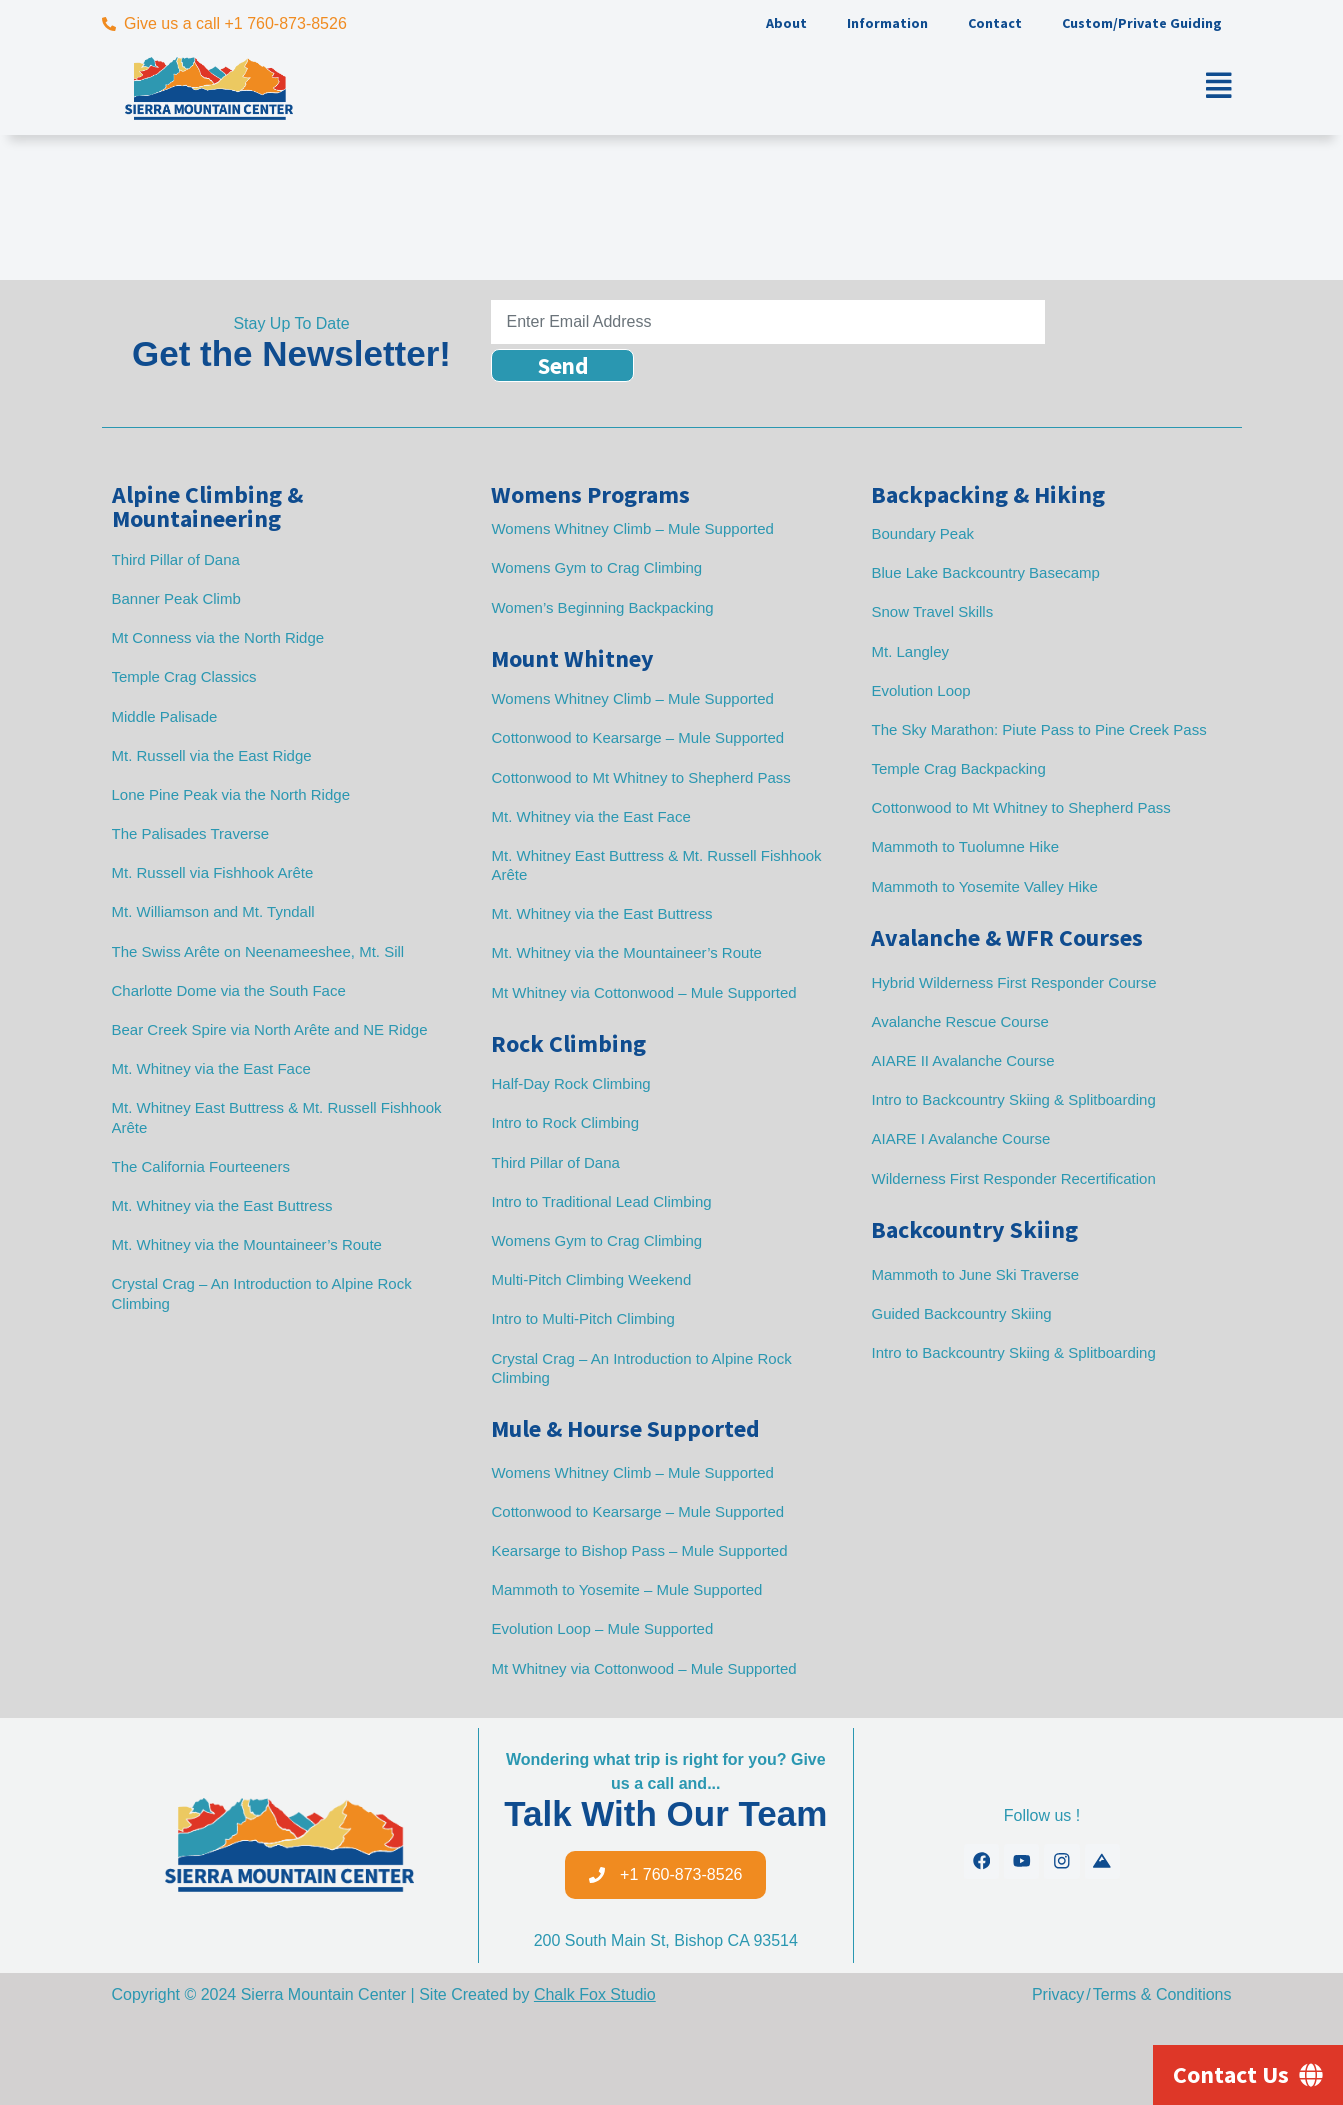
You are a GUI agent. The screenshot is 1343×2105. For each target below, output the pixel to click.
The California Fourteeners (201, 1166)
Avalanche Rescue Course (959, 1021)
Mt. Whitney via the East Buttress (222, 1205)
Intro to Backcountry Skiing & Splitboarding (1013, 1099)
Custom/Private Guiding (1142, 23)
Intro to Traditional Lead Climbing (601, 1201)
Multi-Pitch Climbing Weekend (591, 1279)
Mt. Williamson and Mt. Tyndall (213, 911)
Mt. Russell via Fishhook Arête (213, 872)
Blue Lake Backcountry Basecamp (985, 572)
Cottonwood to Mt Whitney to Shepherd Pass (640, 777)
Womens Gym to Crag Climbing (596, 567)
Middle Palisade (165, 716)
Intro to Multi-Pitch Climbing (582, 1318)
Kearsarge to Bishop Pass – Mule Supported (639, 1550)
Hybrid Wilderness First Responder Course (1013, 982)
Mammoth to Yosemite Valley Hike (984, 886)
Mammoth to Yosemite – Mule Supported (626, 1589)
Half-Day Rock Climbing (570, 1083)
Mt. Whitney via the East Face (211, 1068)
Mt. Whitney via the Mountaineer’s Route (247, 1244)
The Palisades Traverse (191, 833)
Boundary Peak (922, 533)
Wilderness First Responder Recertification (1013, 1178)
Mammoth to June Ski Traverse (975, 1274)
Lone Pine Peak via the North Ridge (231, 794)
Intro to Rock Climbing (565, 1122)
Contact (995, 23)
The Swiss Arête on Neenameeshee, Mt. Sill (258, 951)
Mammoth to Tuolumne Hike (965, 846)
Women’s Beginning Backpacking (602, 607)
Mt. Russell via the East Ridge (212, 755)
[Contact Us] (1248, 2075)
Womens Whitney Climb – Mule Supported (632, 528)
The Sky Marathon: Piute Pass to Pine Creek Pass (1038, 729)
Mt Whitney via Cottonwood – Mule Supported (643, 992)
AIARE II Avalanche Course (962, 1060)
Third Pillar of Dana (176, 559)
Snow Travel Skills (932, 611)
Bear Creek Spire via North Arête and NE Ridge (270, 1029)
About (786, 23)
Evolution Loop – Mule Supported (602, 1628)
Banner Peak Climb (176, 598)
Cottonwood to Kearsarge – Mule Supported (637, 737)
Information (887, 23)
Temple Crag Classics (184, 676)
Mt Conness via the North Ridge (218, 637)
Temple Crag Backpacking (958, 768)
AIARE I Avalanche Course (960, 1138)
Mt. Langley (910, 651)
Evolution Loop (920, 690)
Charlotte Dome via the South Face (229, 990)
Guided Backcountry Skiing (961, 1313)
